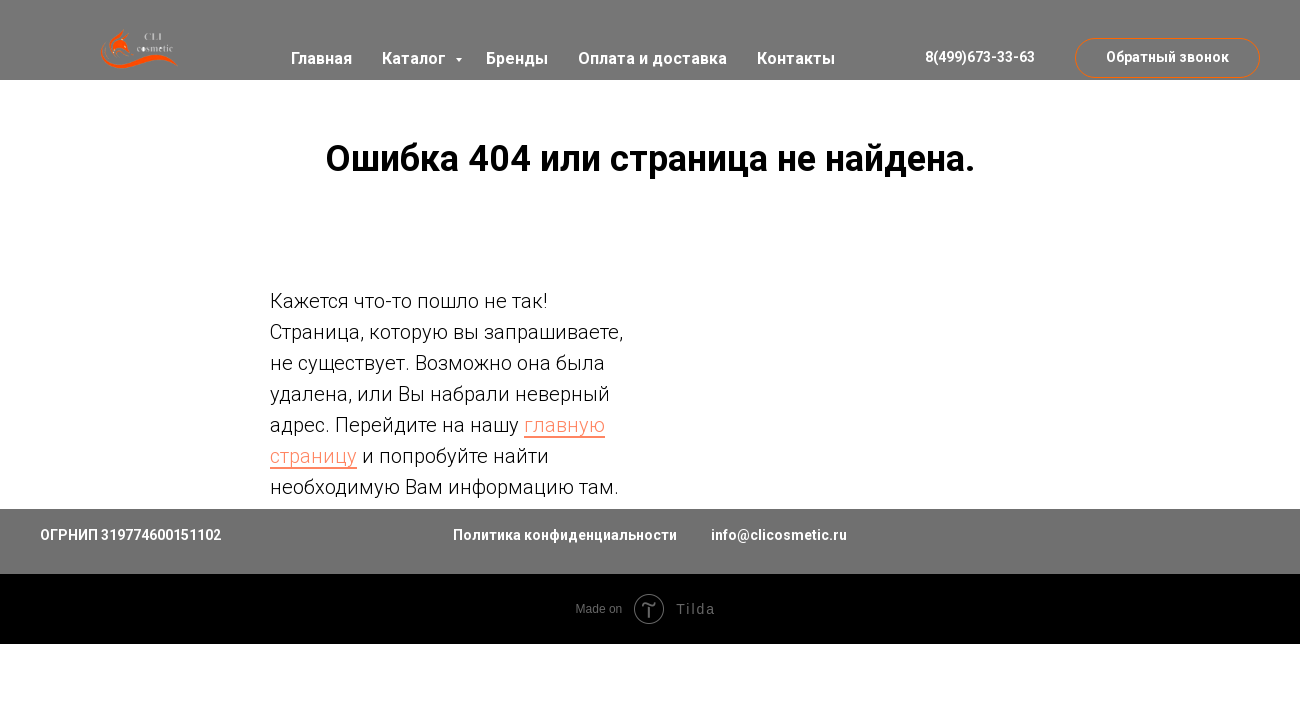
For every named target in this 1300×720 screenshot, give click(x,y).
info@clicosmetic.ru (779, 535)
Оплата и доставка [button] (652, 58)
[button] (1167, 58)
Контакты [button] (796, 58)
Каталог (416, 58)
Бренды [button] (517, 58)
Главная (321, 58)
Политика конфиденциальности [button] (565, 535)
